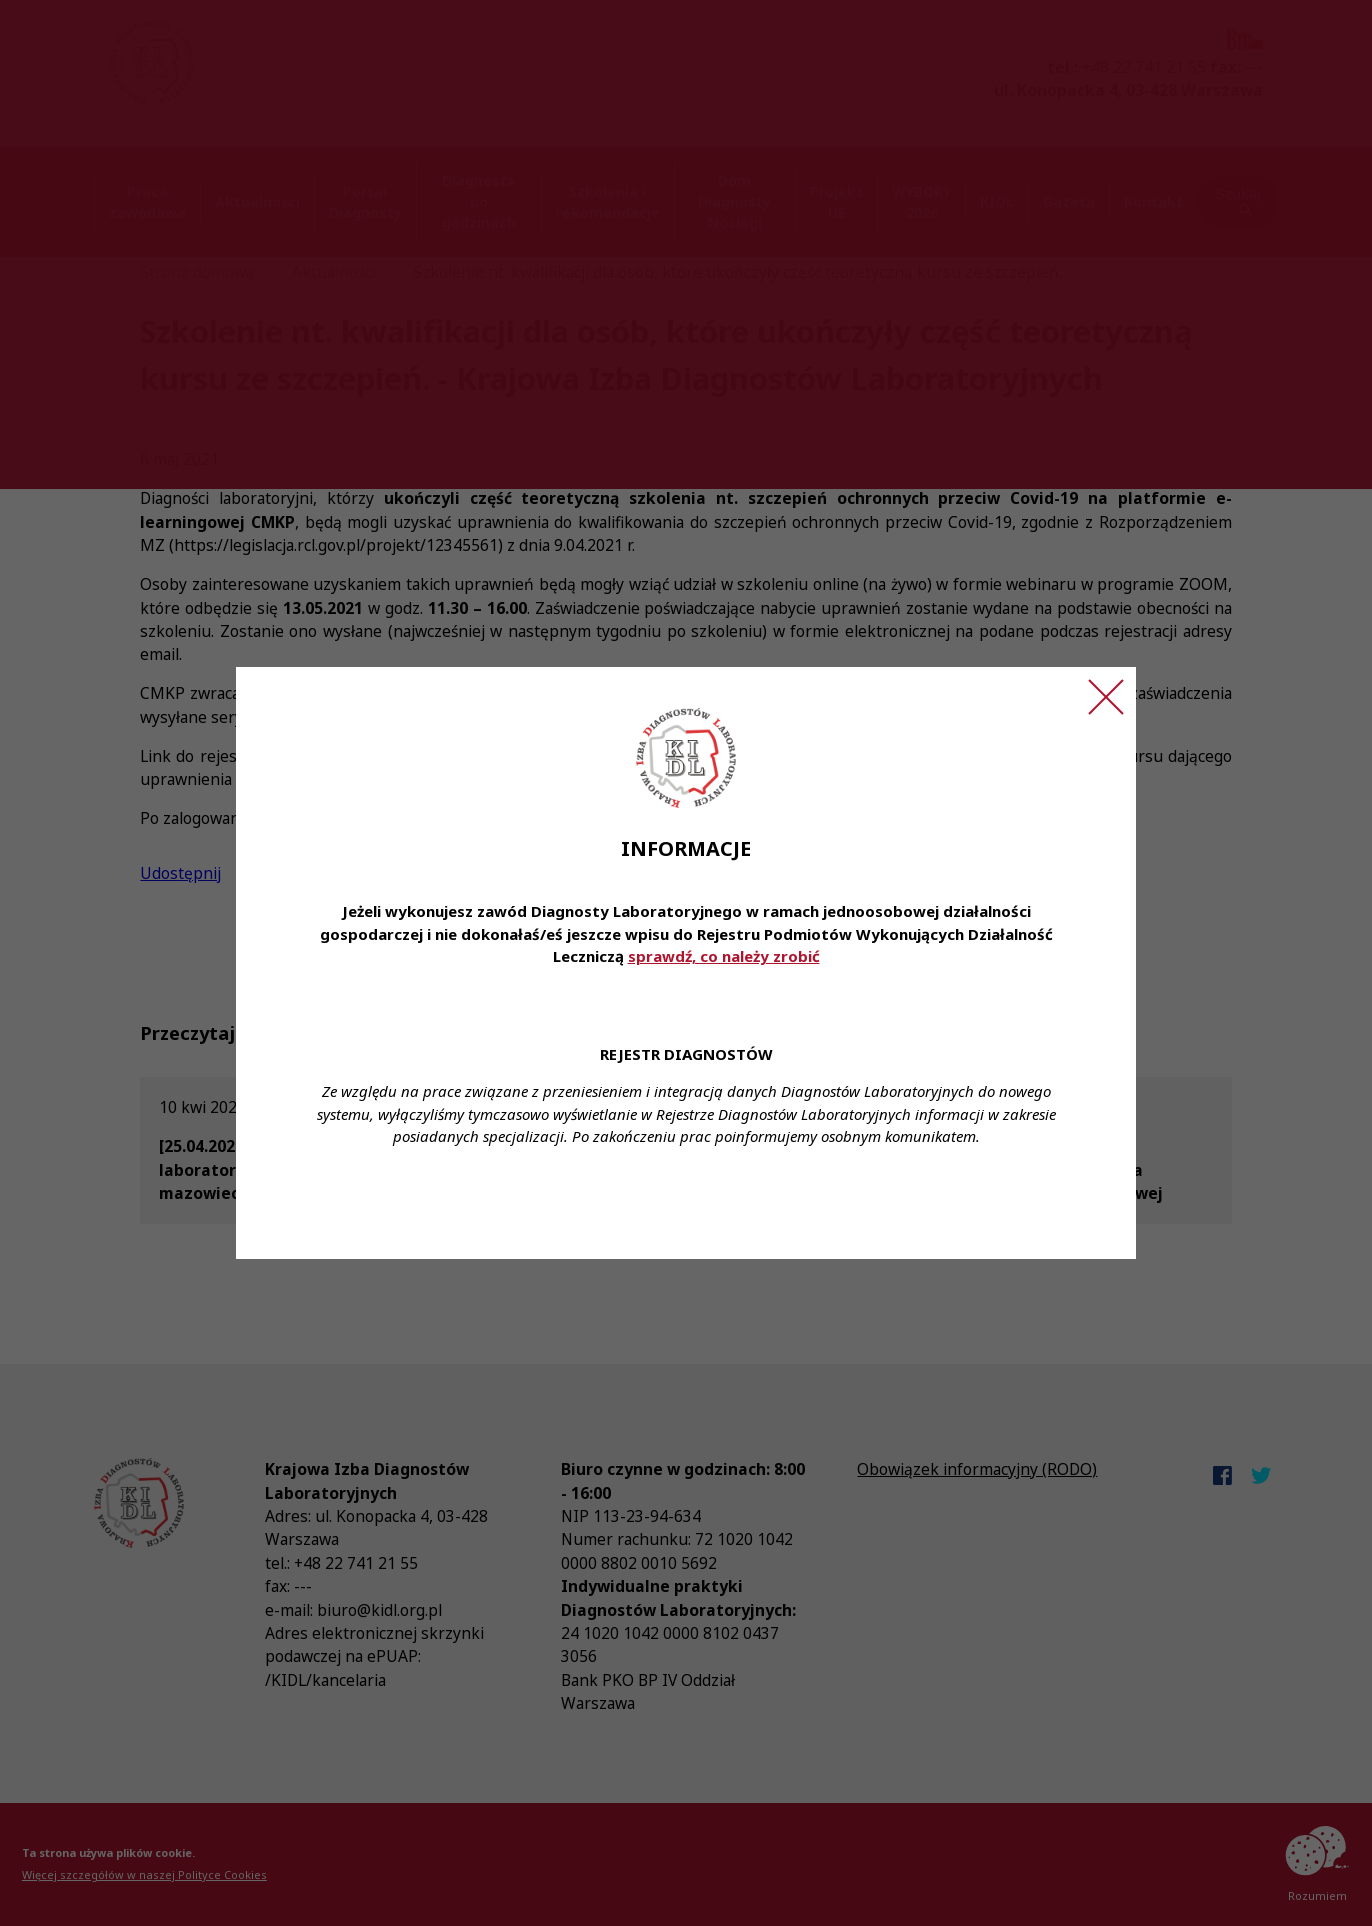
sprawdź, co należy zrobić (724, 956)
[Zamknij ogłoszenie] (1106, 697)
